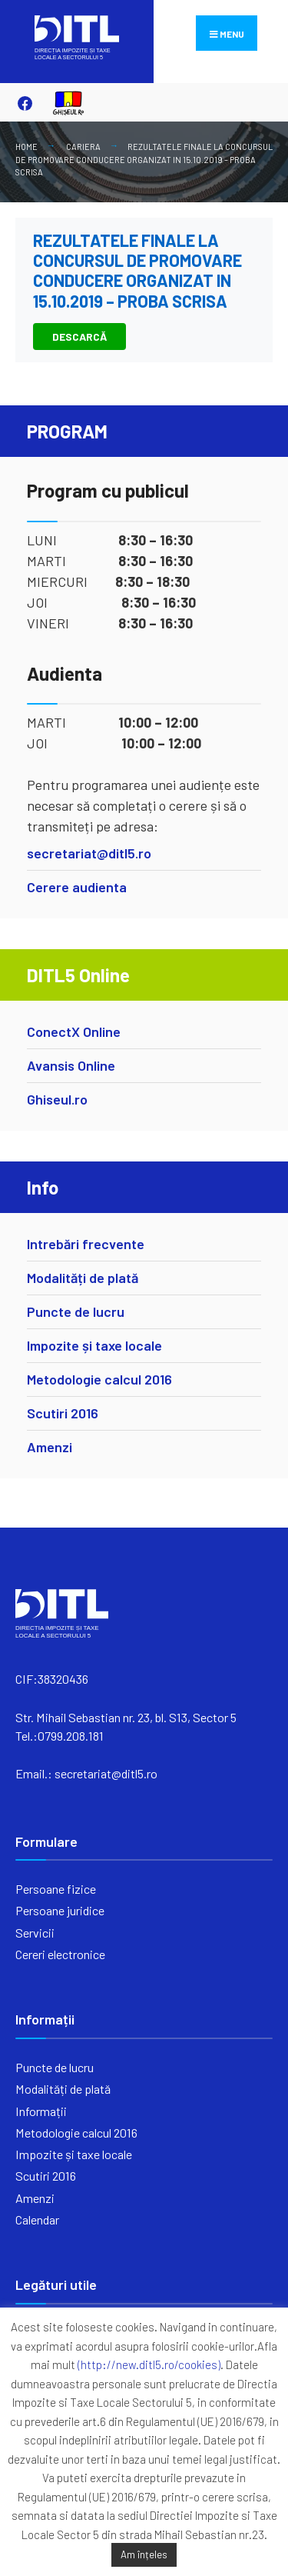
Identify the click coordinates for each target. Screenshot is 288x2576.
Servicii (35, 1932)
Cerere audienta (77, 886)
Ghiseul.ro (57, 1099)
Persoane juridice (59, 1910)
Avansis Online (71, 1065)
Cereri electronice (60, 1954)
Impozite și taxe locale (94, 1345)
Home (26, 147)
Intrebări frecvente (85, 1243)
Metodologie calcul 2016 (99, 1379)
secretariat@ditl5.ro (89, 853)
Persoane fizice (55, 1888)
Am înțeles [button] (144, 2554)
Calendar (37, 2219)
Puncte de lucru (75, 1311)
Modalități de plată (82, 1277)
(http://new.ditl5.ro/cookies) (149, 2364)
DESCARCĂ (79, 336)
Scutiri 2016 (62, 1413)
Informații (41, 2111)
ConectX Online (74, 1031)
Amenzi (49, 1446)
